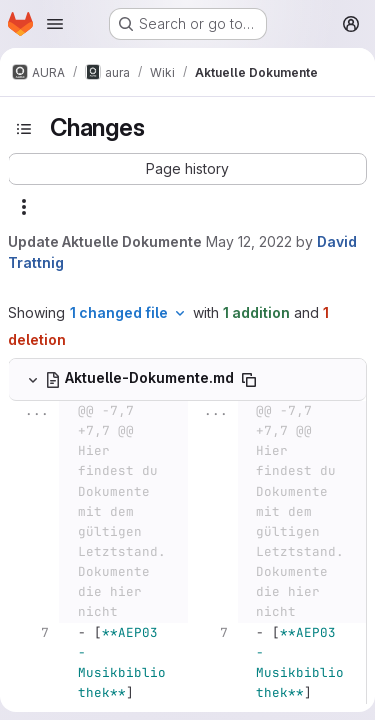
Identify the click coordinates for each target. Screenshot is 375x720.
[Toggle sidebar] (24, 129)
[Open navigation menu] (55, 24)
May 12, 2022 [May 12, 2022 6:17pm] (249, 241)
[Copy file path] (249, 380)
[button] (187, 169)
